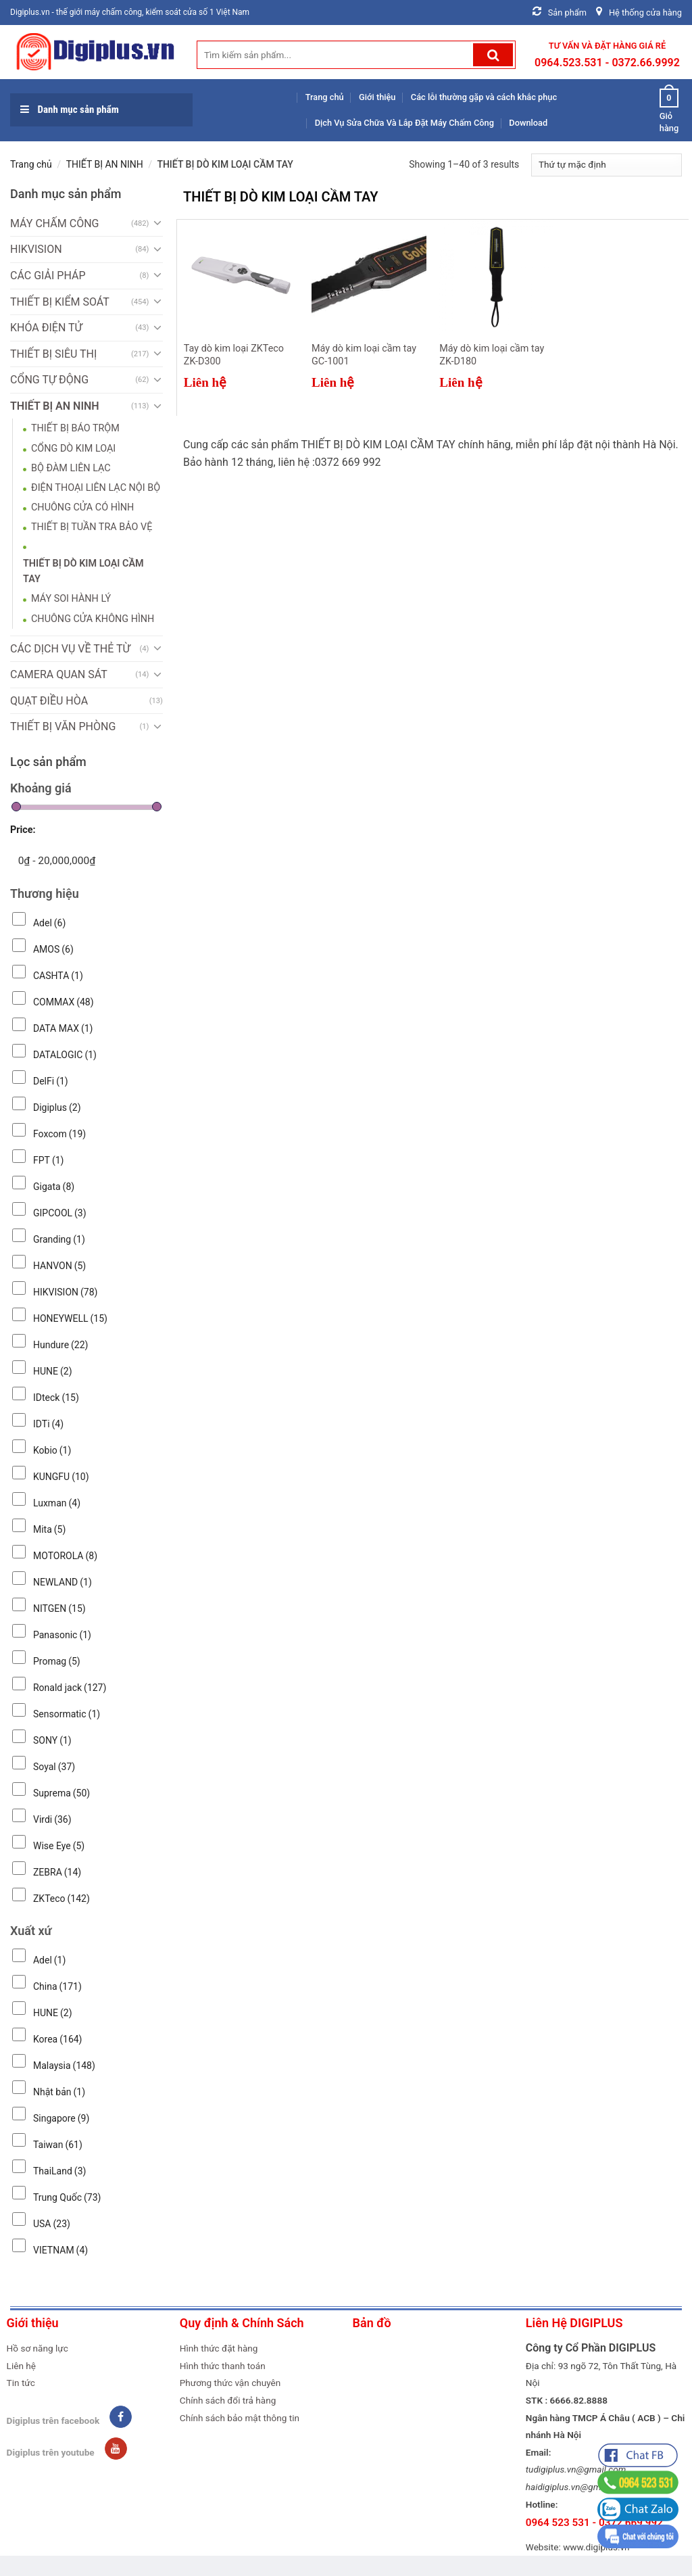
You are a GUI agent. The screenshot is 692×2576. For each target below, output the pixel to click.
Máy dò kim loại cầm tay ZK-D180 (491, 355)
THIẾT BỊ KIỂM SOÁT (59, 301)
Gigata (53, 1186)
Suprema (61, 1793)
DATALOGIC (65, 1054)
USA (51, 2223)
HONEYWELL (70, 1318)
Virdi (52, 1819)
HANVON (59, 1265)
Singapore (61, 2118)
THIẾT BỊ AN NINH (104, 164)
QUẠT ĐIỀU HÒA (49, 700)
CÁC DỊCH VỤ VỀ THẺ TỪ (70, 648)
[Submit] (493, 54)
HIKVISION (36, 249)
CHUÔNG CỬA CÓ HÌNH (82, 507)
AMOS (53, 949)
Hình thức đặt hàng (219, 2348)
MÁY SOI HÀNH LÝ (71, 598)
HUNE (52, 1371)
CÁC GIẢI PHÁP (47, 275)
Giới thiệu (377, 97)
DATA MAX (63, 1028)
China (57, 1986)
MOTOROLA (65, 1555)
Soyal (54, 1766)
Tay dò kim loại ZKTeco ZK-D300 (234, 355)
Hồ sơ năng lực (37, 2348)
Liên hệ (21, 2365)
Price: (23, 830)
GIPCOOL (59, 1213)
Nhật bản (59, 2091)
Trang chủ (324, 97)
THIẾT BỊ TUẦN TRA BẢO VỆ (91, 527)
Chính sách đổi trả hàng (228, 2400)
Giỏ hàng (669, 109)
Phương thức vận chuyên (230, 2382)
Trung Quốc (67, 2197)
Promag (56, 1661)
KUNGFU (61, 1476)
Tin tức (21, 2382)
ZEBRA (57, 1872)
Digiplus (57, 1107)
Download (528, 123)
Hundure (61, 1344)
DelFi (50, 1081)
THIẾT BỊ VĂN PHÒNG (63, 726)
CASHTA (58, 975)
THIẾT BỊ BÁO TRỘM (75, 428)
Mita (49, 1529)
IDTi (48, 1423)
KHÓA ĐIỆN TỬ (46, 327)
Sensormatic (66, 1714)
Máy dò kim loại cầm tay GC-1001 (364, 355)
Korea (57, 2039)
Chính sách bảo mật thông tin (239, 2417)
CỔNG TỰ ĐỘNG (49, 379)
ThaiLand (59, 2171)
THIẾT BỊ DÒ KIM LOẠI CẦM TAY (83, 571)
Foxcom (59, 1133)
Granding (59, 1239)
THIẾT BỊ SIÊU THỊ (53, 354)
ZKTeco (61, 1898)
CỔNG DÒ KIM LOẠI (73, 448)
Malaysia (64, 2065)
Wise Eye (58, 1845)
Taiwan (57, 2144)
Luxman (56, 1503)
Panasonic (62, 1634)
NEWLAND (62, 1582)
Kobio (52, 1450)
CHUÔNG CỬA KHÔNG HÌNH (92, 619)
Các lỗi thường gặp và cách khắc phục (484, 97)
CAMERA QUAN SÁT (58, 674)
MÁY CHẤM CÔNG (54, 223)
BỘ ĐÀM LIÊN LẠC (71, 468)
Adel (49, 922)
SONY (52, 1740)
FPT (48, 1160)
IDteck (56, 1397)
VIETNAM (60, 2250)
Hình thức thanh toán (223, 2365)
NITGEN (59, 1608)
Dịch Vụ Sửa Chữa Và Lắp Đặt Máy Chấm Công (404, 123)
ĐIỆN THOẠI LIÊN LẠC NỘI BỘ (95, 488)
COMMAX (63, 1002)
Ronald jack (69, 1687)
